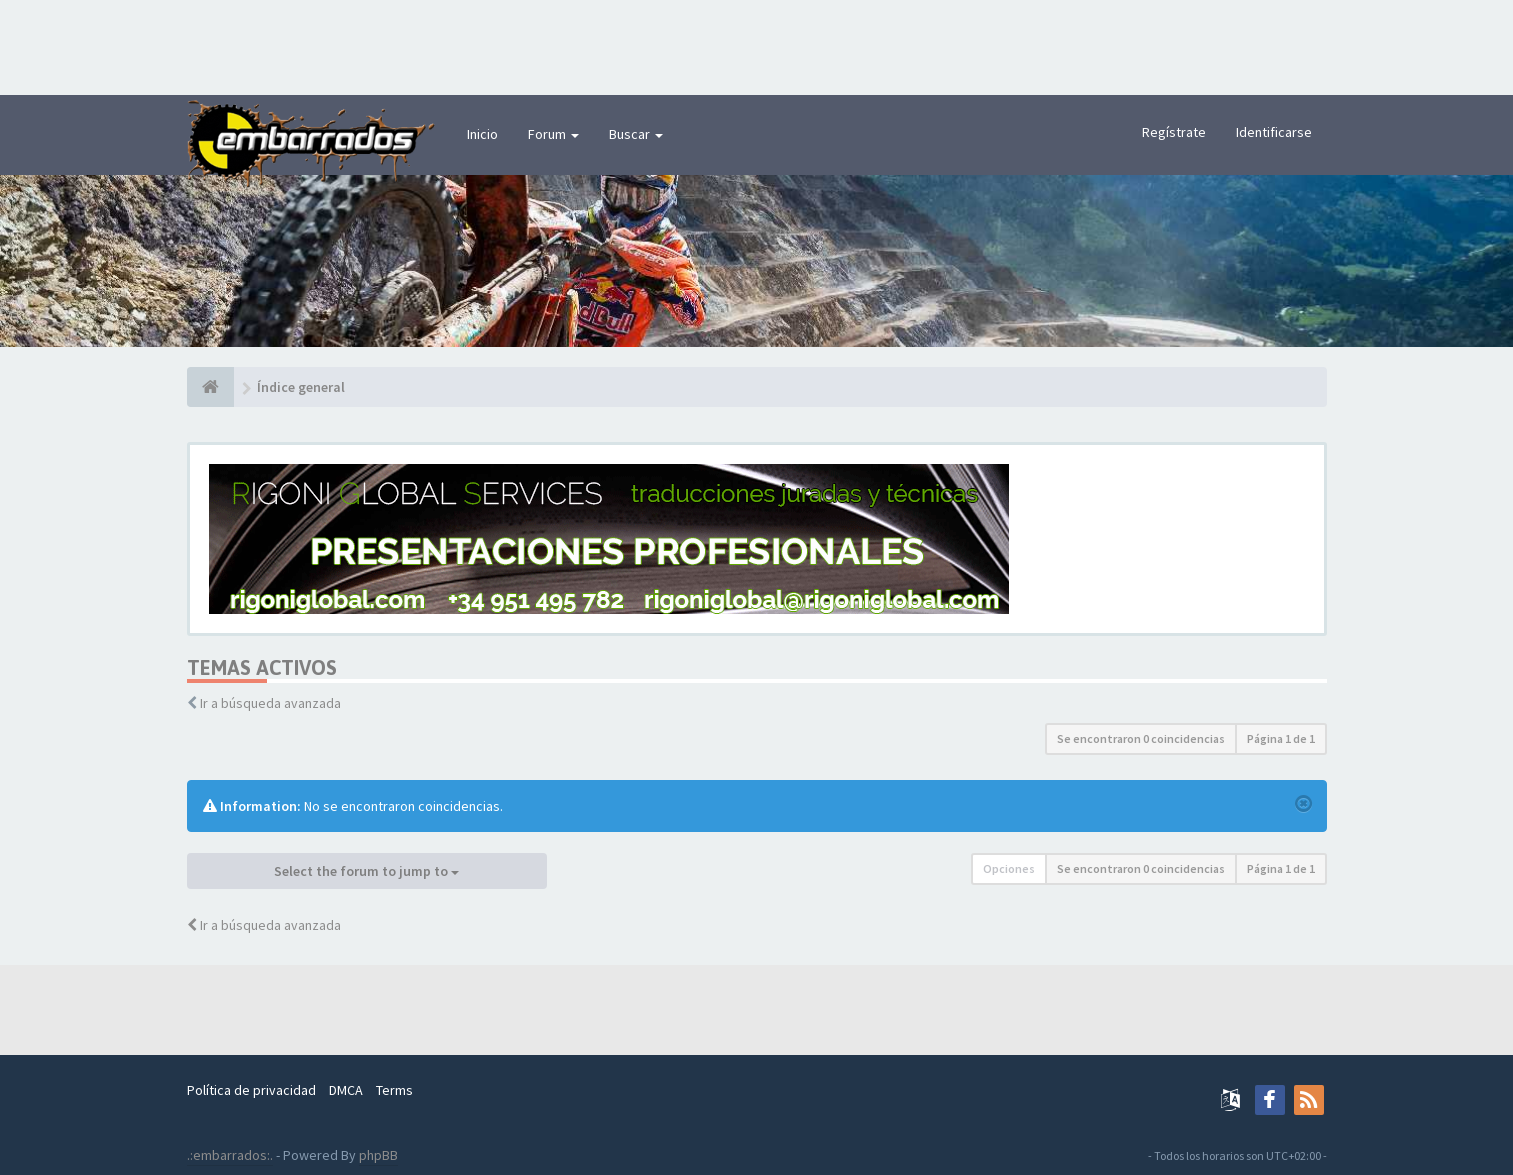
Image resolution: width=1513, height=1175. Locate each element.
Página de (1281, 738)
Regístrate (1174, 132)
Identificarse (1274, 132)
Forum (553, 134)
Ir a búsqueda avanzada (270, 703)
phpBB (378, 1155)
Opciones (1009, 868)
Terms (394, 1090)
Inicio (482, 134)
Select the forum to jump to (366, 871)
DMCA (346, 1090)
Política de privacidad (251, 1090)
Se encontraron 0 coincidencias (1141, 738)
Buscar (636, 134)
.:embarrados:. (230, 1155)
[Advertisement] (757, 45)
